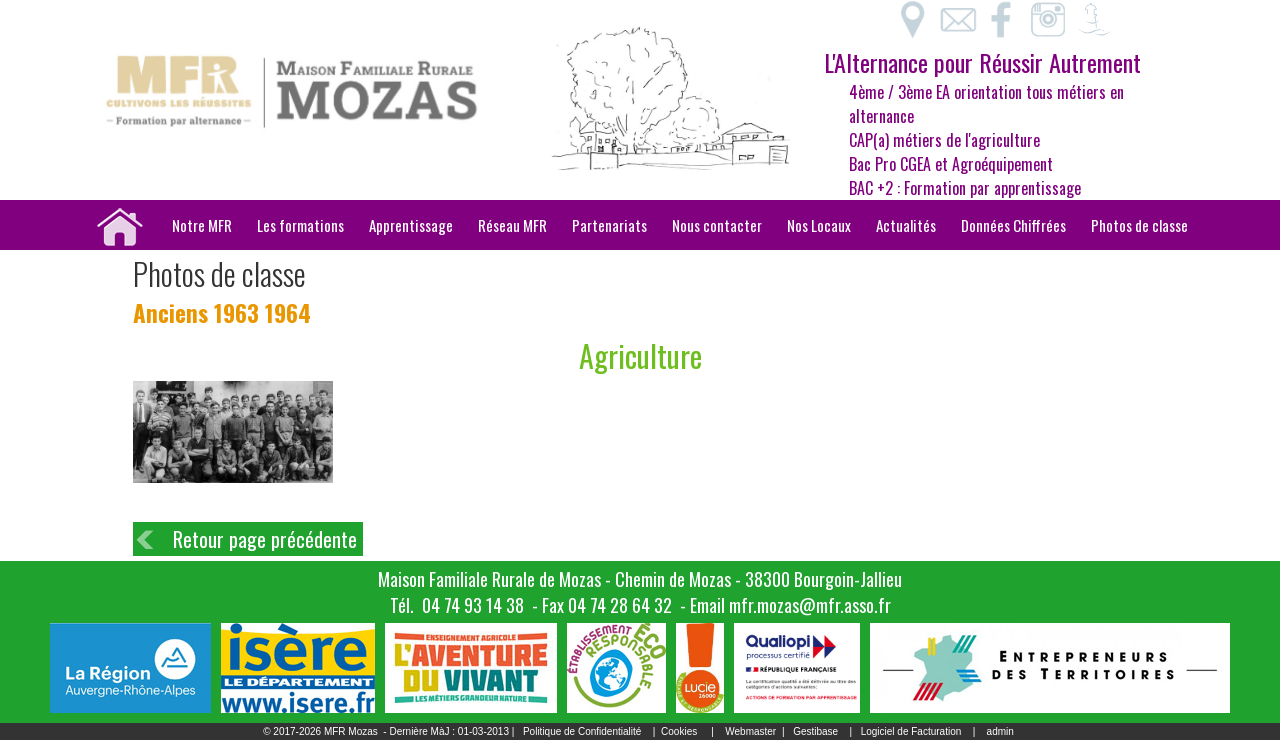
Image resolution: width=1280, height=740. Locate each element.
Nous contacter (717, 225)
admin (1000, 731)
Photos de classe (1139, 225)
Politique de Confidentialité (582, 731)
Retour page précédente (265, 539)
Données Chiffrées (1013, 225)
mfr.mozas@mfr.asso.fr (810, 605)
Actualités (906, 225)
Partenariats (609, 225)
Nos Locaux (819, 225)
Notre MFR (202, 225)
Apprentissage (411, 225)
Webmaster (750, 731)
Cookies (679, 731)
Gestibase (815, 731)
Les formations (300, 225)
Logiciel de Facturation (911, 731)
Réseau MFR (512, 225)
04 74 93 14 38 (473, 605)
